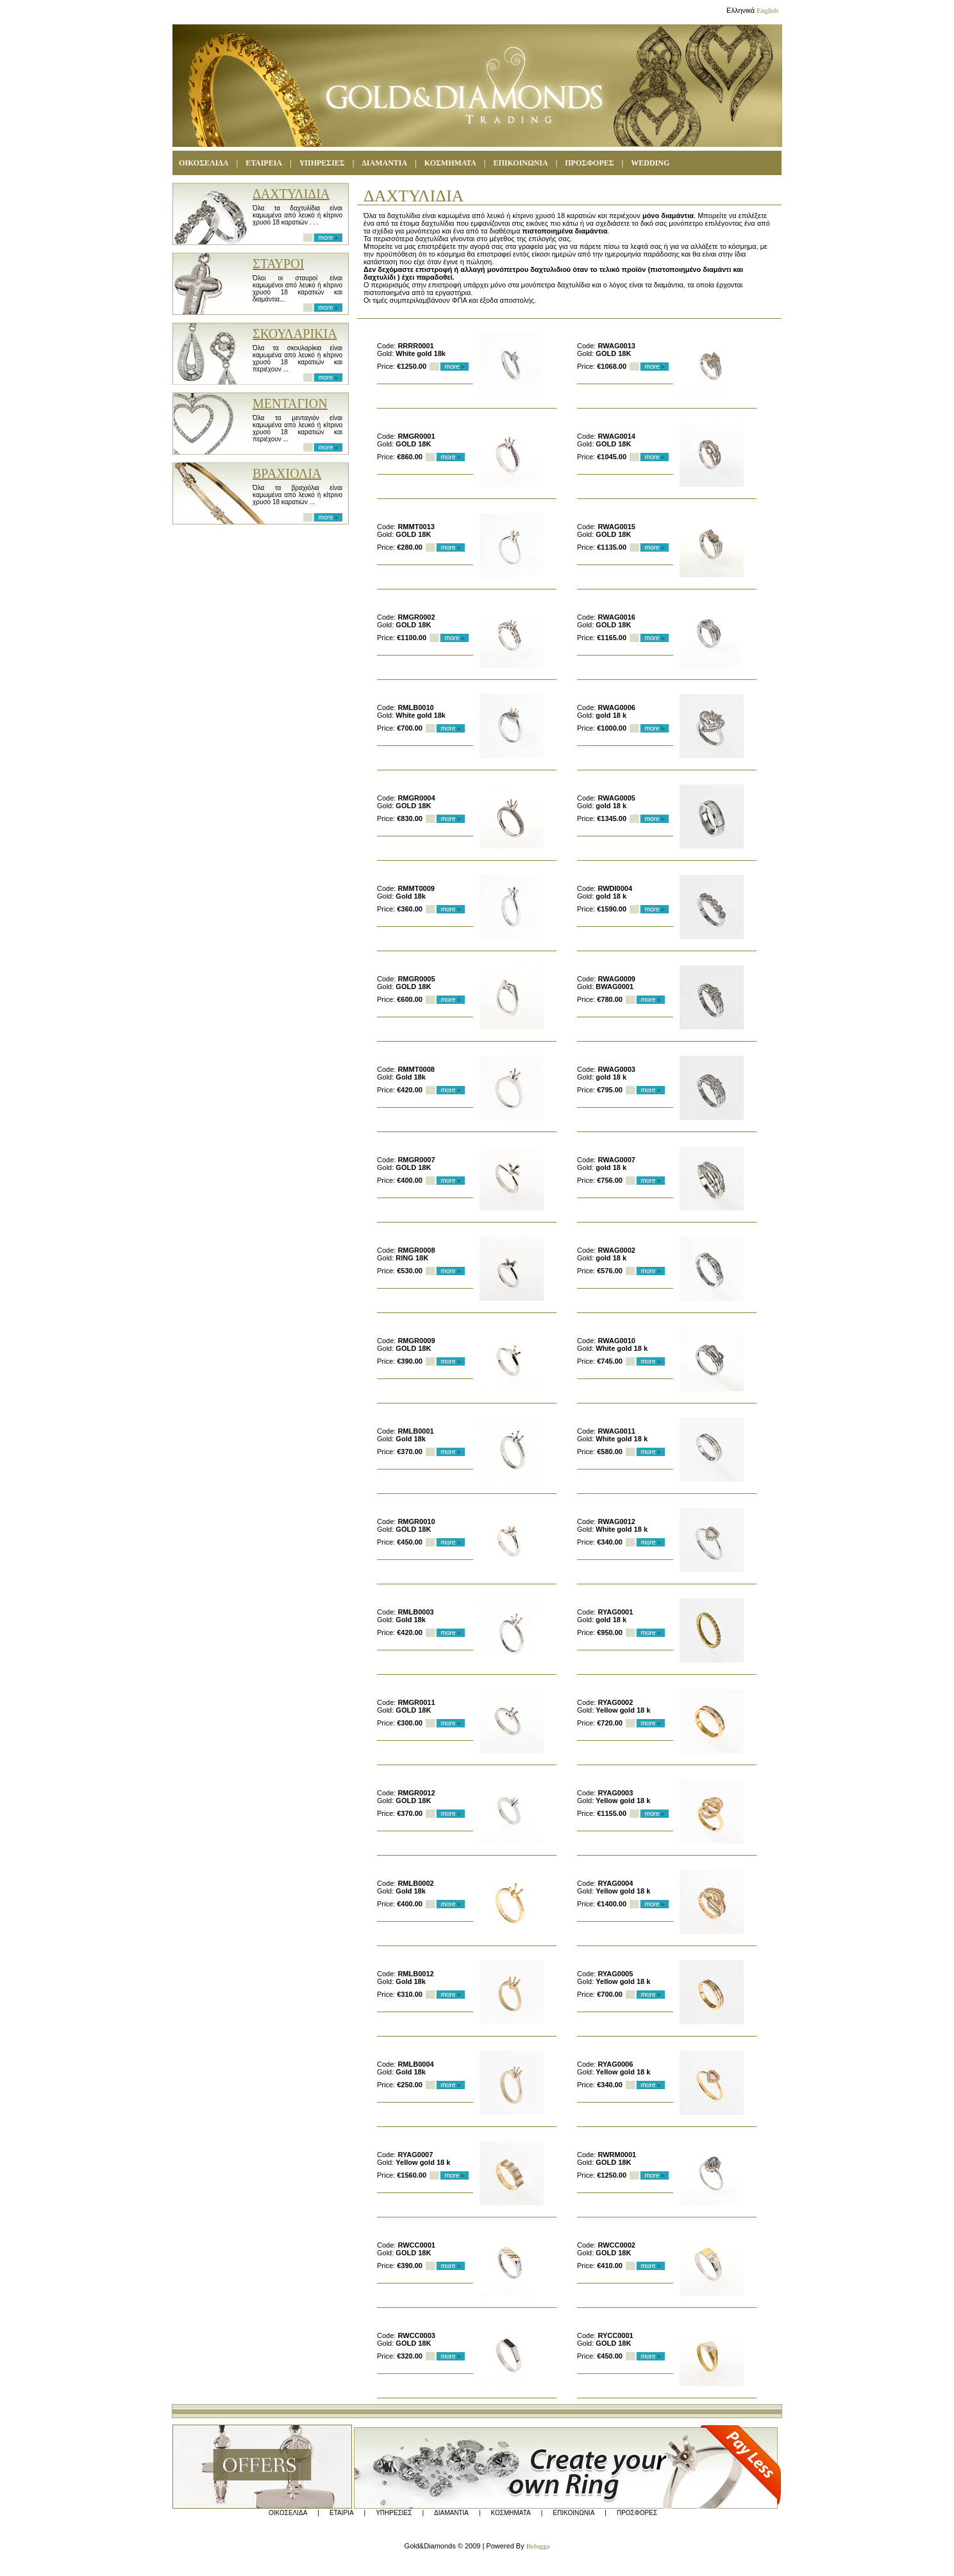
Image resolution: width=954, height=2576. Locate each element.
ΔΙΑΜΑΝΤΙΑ (384, 162)
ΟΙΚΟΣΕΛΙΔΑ (203, 162)
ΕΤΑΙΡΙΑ (342, 2513)
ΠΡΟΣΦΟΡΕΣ (589, 162)
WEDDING (650, 162)
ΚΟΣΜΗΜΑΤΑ (511, 2513)
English (767, 10)
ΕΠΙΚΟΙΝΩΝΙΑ (521, 162)
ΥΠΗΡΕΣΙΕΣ (322, 162)
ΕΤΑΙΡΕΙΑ (264, 162)
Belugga (538, 2546)
